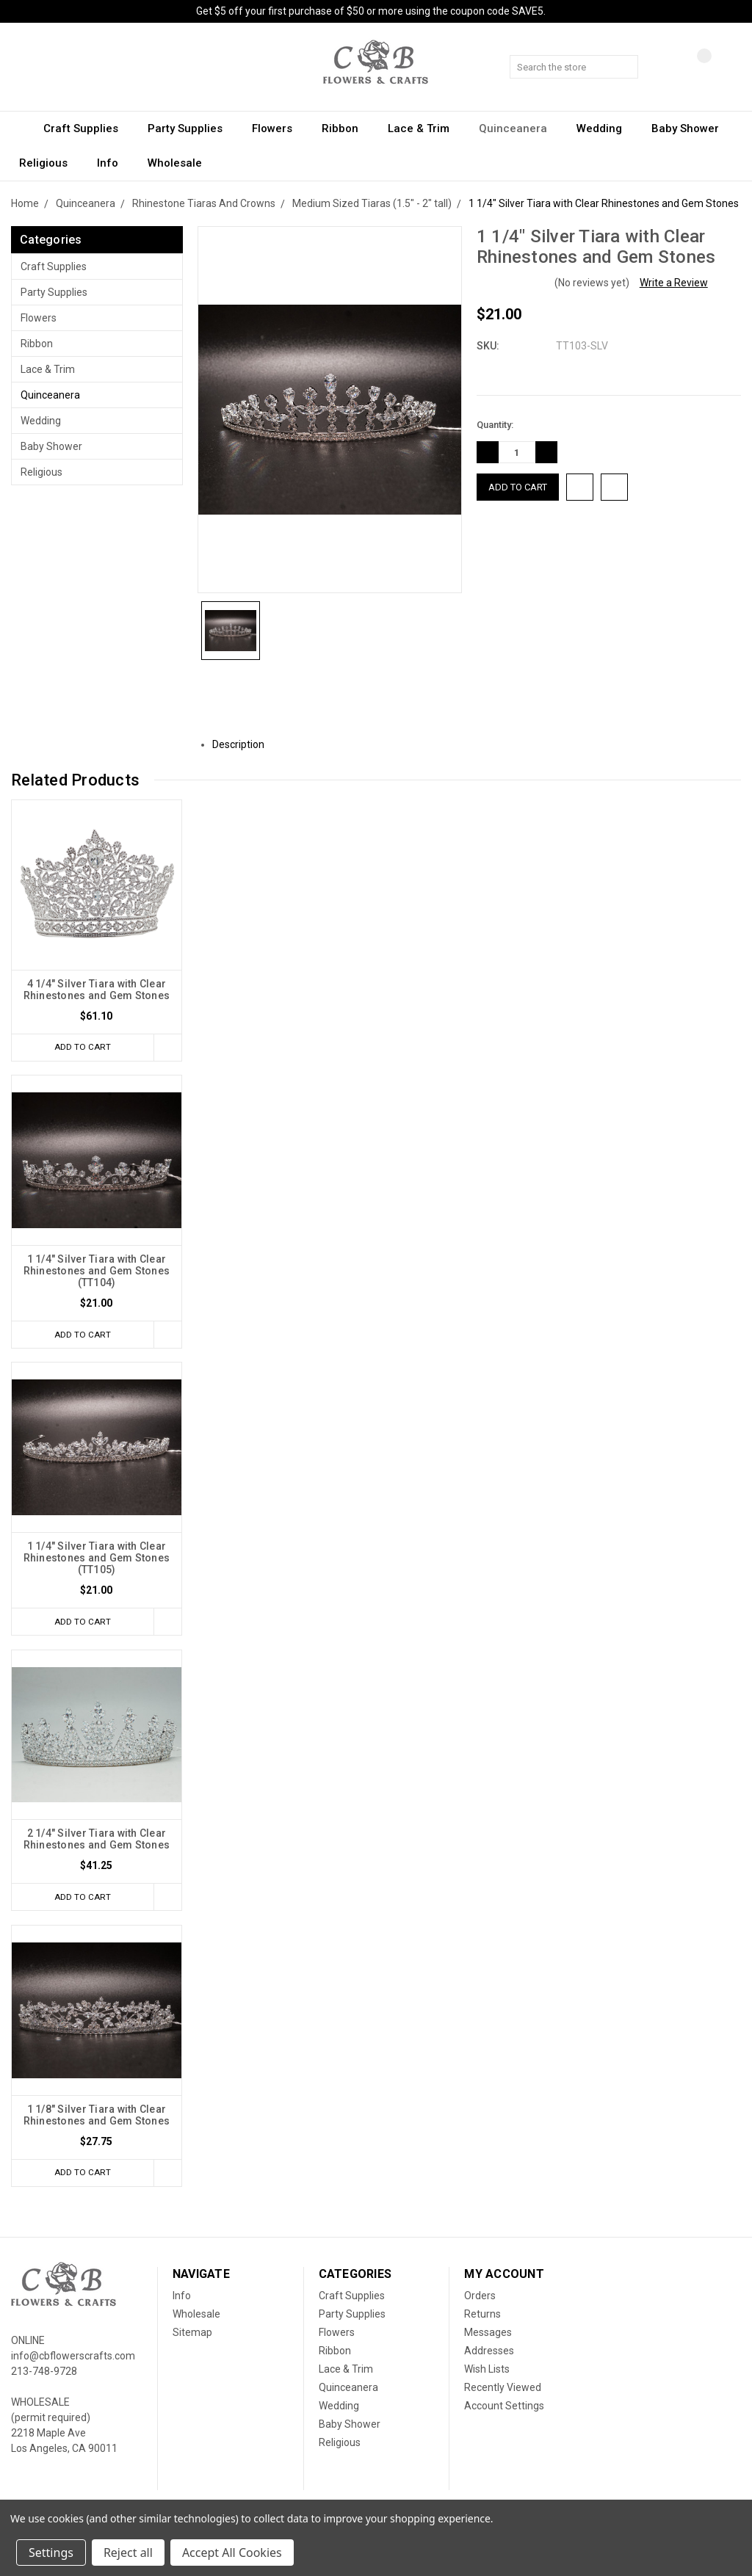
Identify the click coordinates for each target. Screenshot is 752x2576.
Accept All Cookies (232, 2552)
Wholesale (175, 163)
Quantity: (495, 424)
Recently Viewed (502, 2393)
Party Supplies (192, 128)
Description (243, 744)
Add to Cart (79, 1047)
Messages (488, 2338)
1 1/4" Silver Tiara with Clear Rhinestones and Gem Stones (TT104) (97, 1271)
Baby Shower (691, 128)
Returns (482, 2320)
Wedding (605, 128)
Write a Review (674, 283)
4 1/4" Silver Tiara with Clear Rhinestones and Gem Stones (97, 989)
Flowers (279, 128)
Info (114, 163)
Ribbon (347, 128)
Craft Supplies (87, 128)
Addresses (489, 2356)
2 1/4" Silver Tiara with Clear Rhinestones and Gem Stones (97, 1842)
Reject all (128, 2552)
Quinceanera (519, 128)
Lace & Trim (425, 128)
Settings (51, 2552)
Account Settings (504, 2411)
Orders (480, 2301)
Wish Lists (487, 2375)
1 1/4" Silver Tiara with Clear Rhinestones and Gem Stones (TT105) (97, 1560)
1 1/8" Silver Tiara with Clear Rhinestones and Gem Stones (97, 2119)
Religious (50, 163)
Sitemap (192, 2338)
